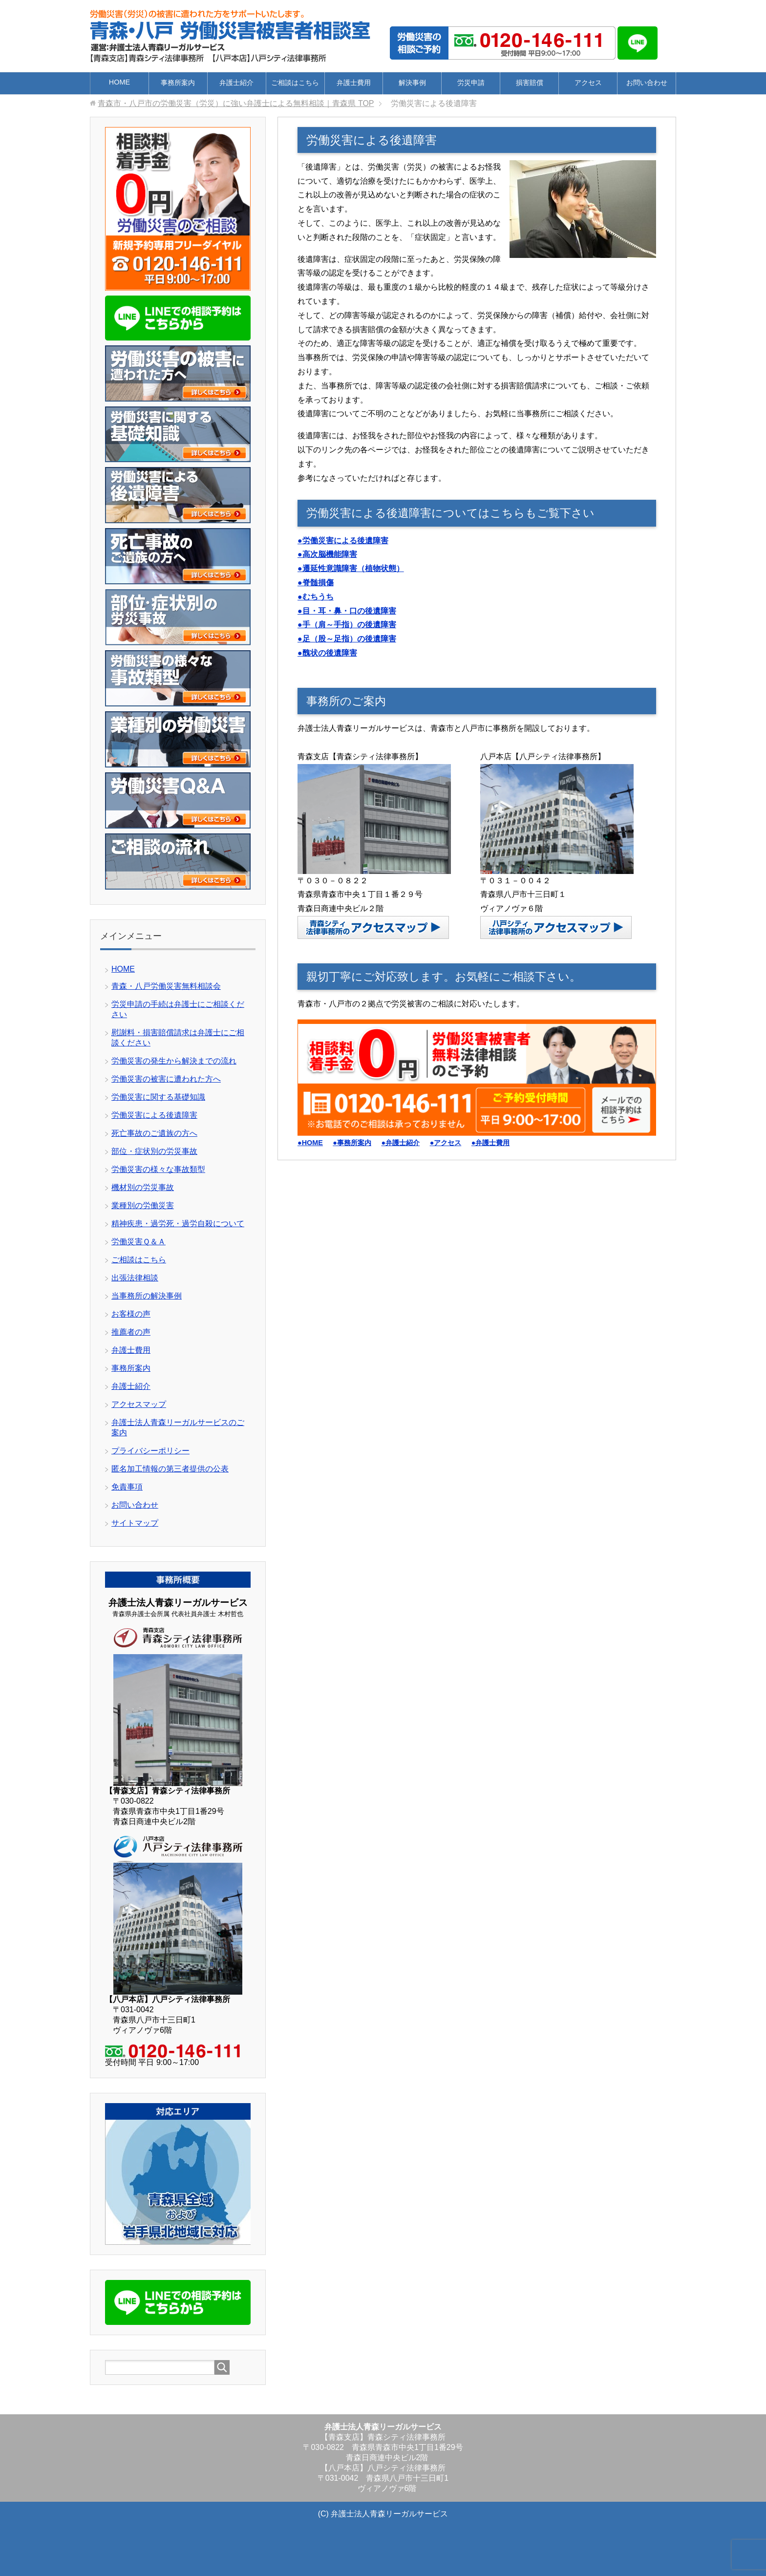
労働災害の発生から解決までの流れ (173, 1061)
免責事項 (127, 1487)
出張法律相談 (134, 1278)
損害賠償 (529, 82)
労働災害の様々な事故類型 (158, 1169)
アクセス (588, 82)
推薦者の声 (130, 1332)
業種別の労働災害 (142, 1205)
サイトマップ (134, 1523)
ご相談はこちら (295, 82)
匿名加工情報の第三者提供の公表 (170, 1469)
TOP (236, 103)
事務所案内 (178, 82)
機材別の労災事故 (142, 1187)
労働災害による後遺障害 (154, 1115)
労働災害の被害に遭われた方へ (166, 1079)
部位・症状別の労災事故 (154, 1151)
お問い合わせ (646, 82)
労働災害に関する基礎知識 (158, 1097)
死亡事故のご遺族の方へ (154, 1133)
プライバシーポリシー (150, 1451)
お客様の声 (130, 1314)
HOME (119, 82)
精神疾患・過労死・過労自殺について (177, 1223)
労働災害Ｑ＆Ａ (138, 1241)
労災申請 (471, 82)
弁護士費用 (354, 82)
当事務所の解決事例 (146, 1296)
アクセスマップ (138, 1404)
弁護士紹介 (236, 82)
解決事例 (412, 82)
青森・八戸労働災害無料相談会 (166, 986)
